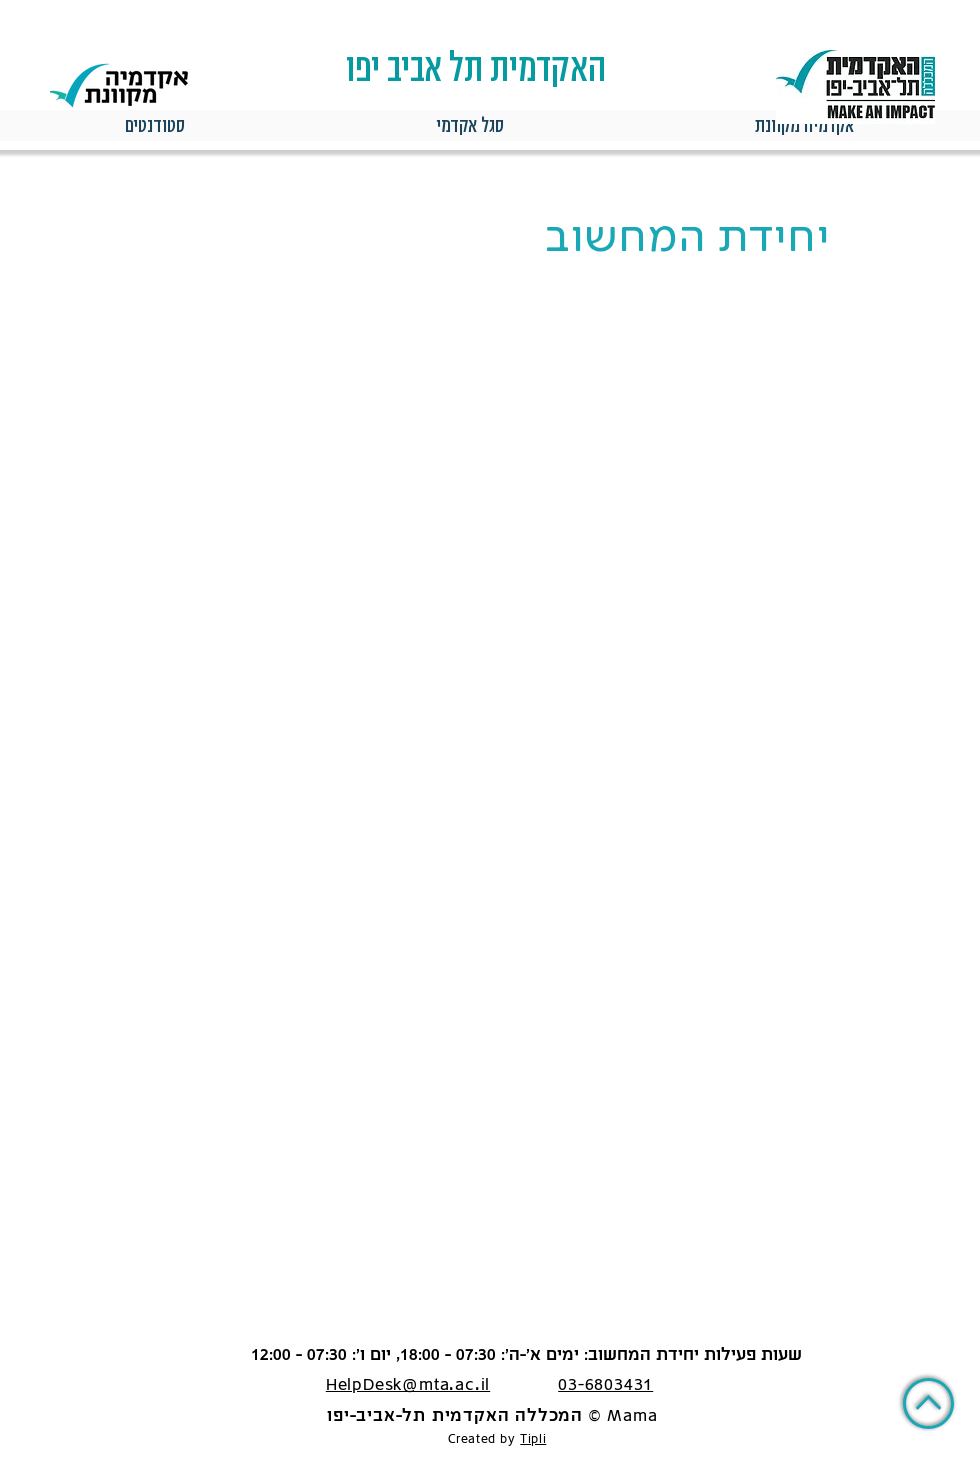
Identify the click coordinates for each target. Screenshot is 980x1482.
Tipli (533, 1440)
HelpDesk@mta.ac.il (408, 1386)
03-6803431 (605, 1386)
